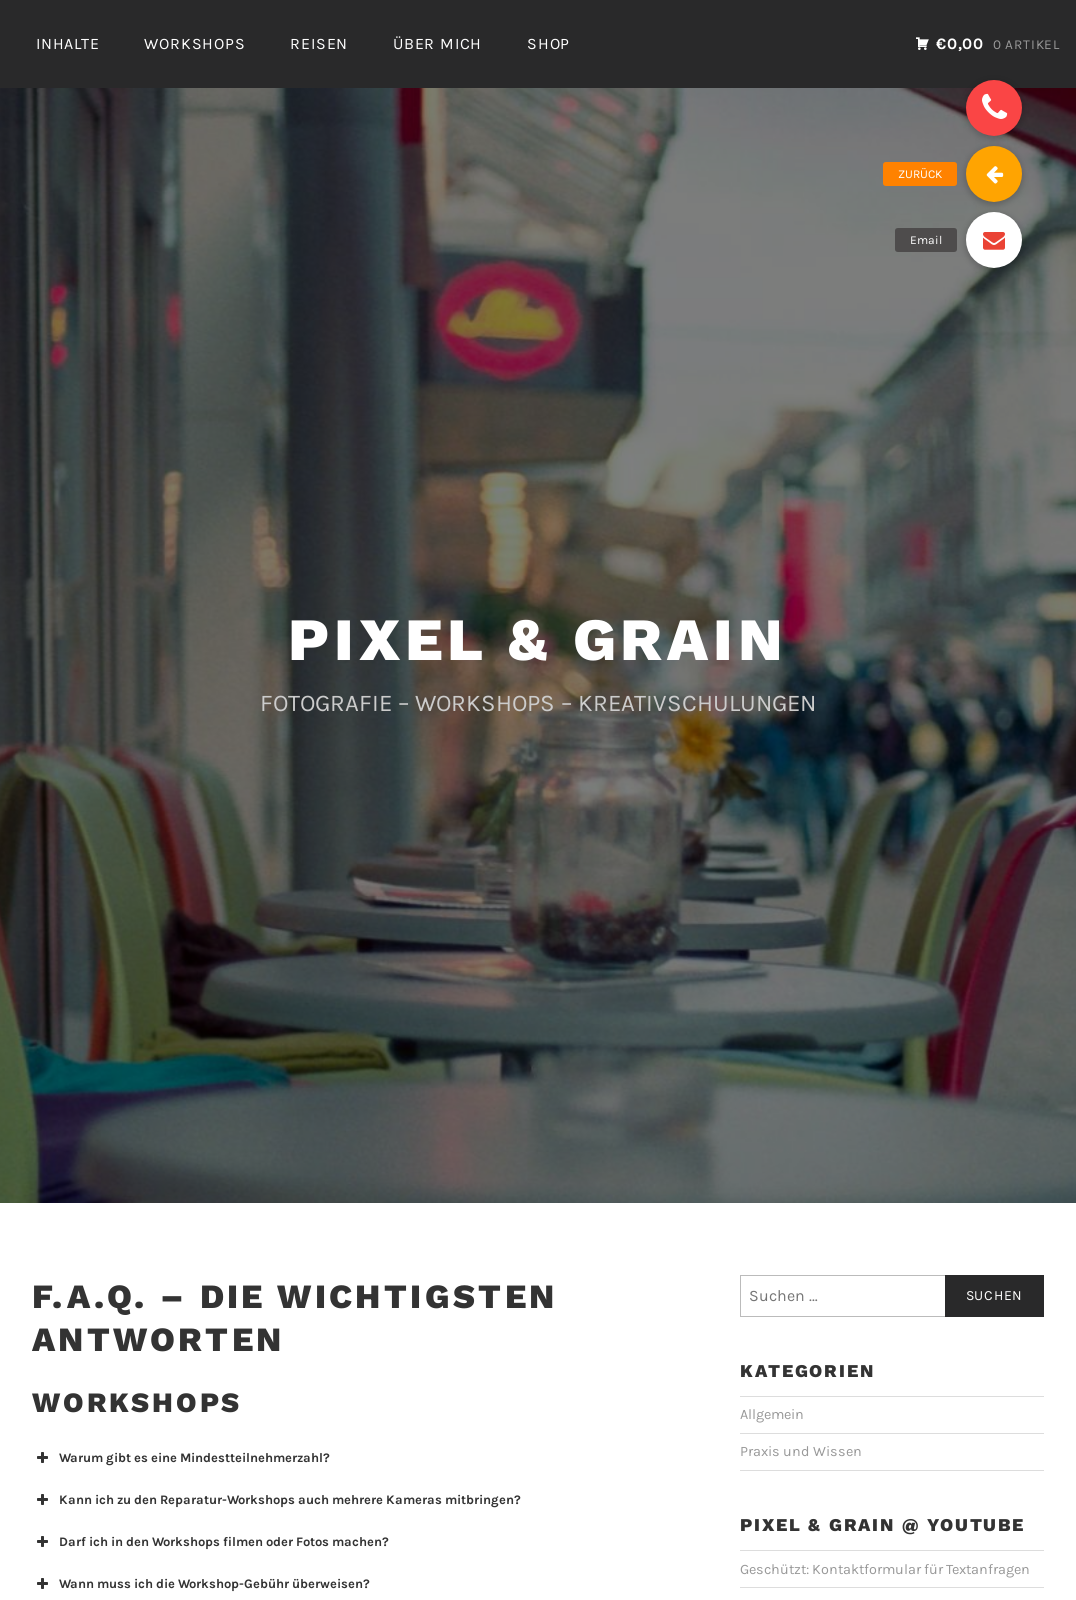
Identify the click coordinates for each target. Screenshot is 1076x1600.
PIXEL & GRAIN (537, 639)
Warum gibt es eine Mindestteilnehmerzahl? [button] (181, 1458)
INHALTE (68, 43)
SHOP (548, 43)
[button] (994, 108)
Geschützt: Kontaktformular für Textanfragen (885, 1569)
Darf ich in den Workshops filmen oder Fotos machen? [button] (210, 1542)
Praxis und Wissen (801, 1451)
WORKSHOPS (194, 43)
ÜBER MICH (437, 43)
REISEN (319, 43)
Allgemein (772, 1414)
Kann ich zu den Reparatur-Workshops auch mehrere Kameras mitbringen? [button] (276, 1500)
